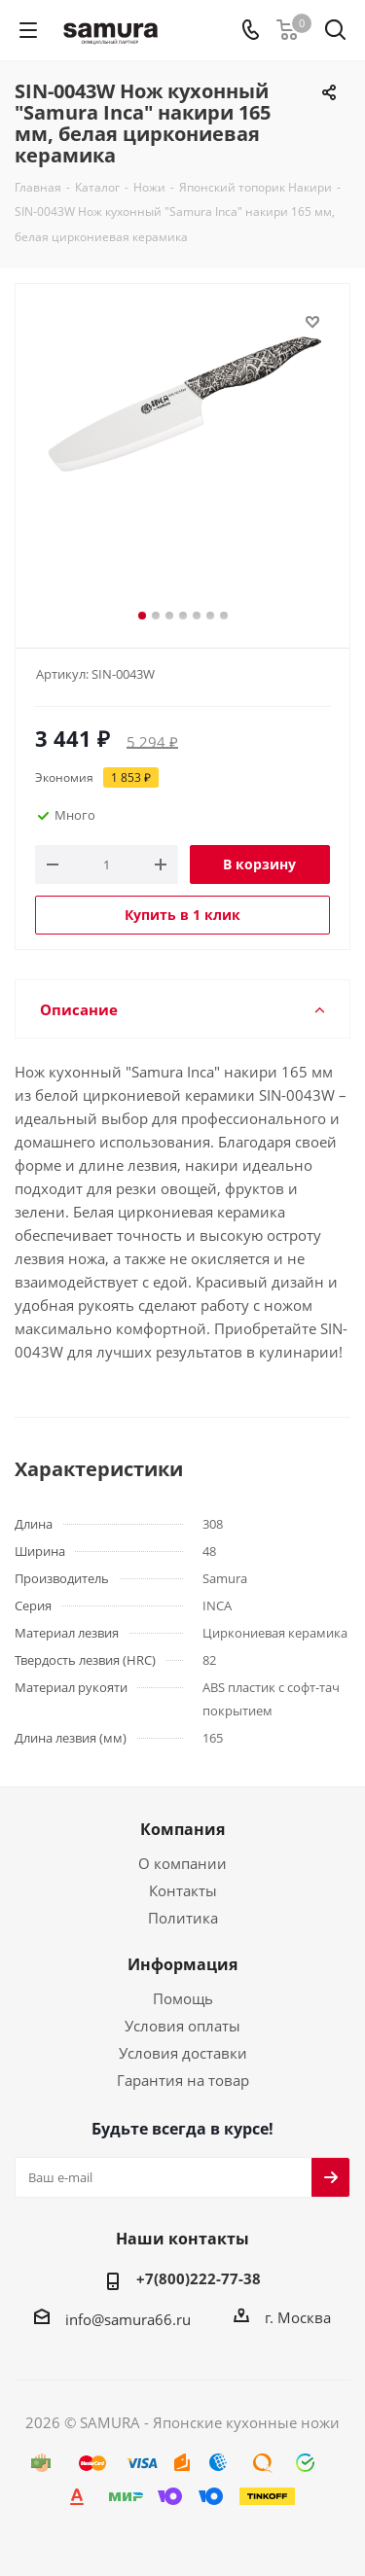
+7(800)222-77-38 (198, 2278)
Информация (182, 1964)
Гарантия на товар (183, 2080)
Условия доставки (183, 2053)
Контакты (183, 1890)
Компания (182, 1829)
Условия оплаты (182, 2025)
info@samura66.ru (128, 2319)
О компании (182, 1863)
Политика (183, 1917)
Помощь (183, 1998)
